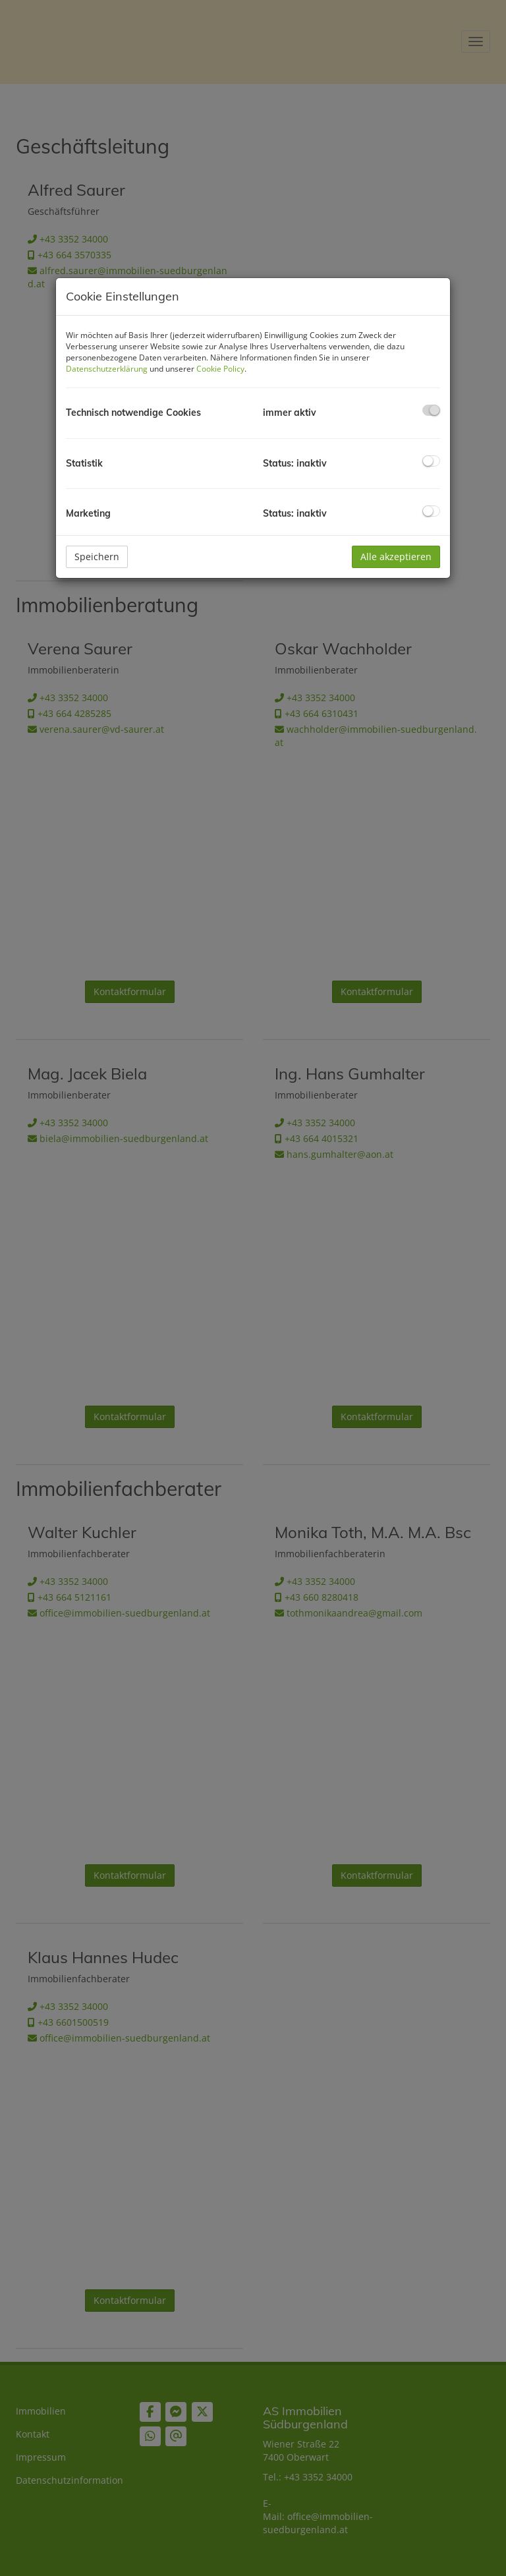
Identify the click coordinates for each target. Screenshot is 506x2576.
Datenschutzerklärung (107, 368)
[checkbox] (431, 410)
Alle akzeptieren (396, 556)
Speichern (96, 556)
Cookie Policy (220, 368)
